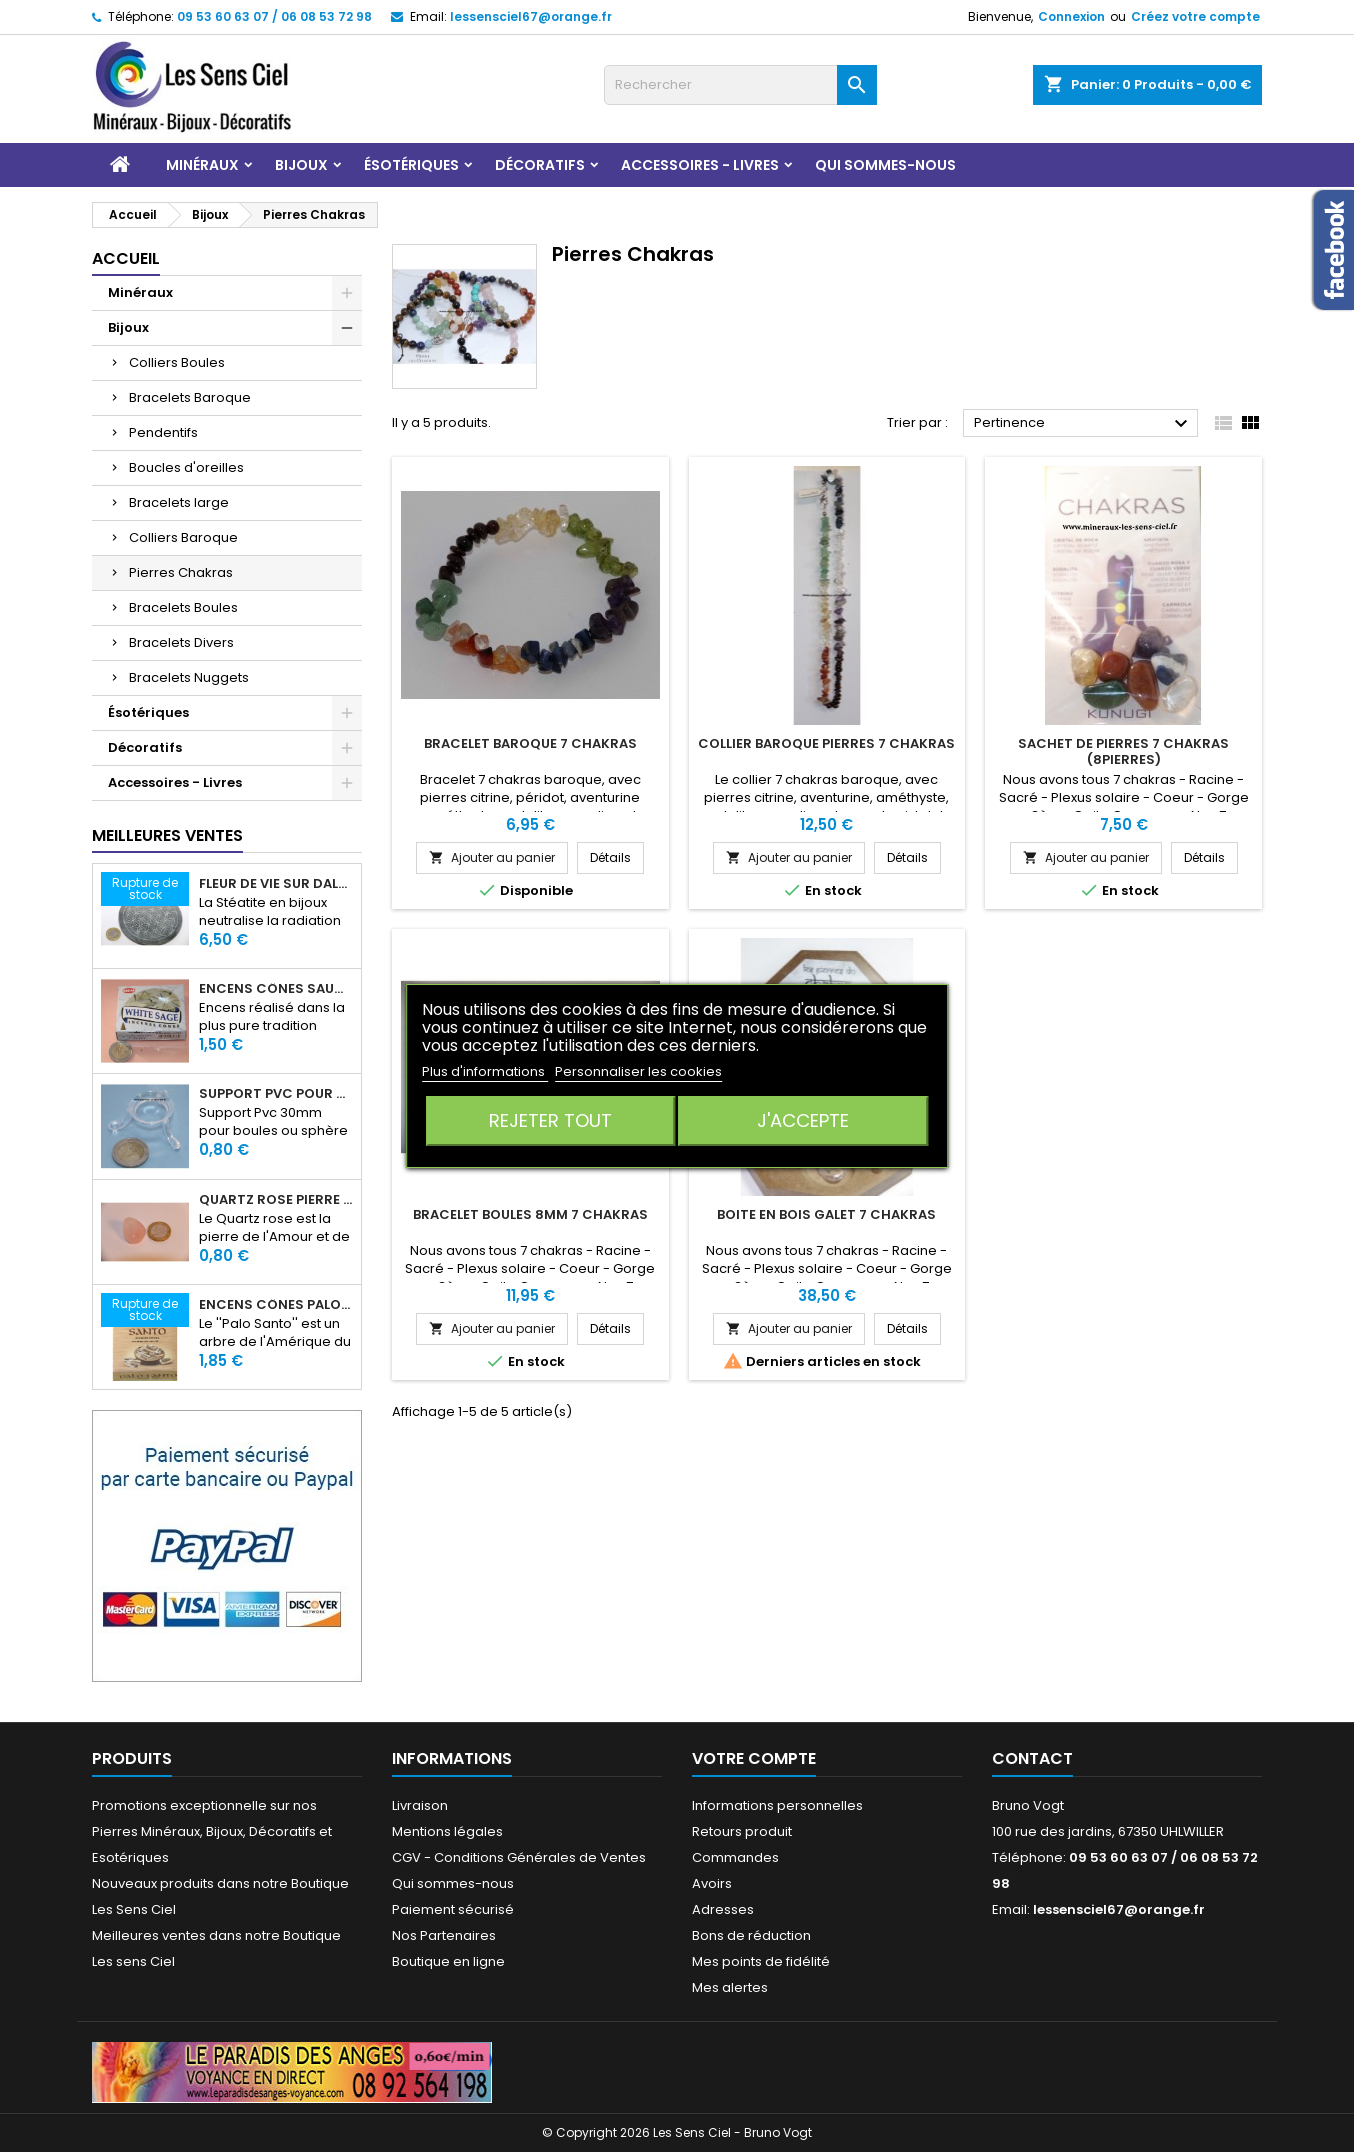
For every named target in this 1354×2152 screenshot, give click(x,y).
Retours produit (742, 1831)
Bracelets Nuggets (189, 677)
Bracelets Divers (181, 642)
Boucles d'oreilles (186, 467)
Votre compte (754, 1758)
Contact (1032, 1758)
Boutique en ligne (448, 1961)
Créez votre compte (1195, 16)
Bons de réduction (751, 1935)
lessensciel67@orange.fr (531, 16)
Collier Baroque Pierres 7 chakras (826, 743)
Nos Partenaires (444, 1935)
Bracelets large (179, 502)
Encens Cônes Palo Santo (276, 1305)
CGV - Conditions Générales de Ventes (519, 1857)
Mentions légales (447, 1831)
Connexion (1071, 16)
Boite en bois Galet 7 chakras (826, 1214)
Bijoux (301, 165)
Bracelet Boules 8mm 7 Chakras (530, 1214)
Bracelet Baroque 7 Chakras (530, 743)
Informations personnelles (777, 1805)
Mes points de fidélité (761, 1961)
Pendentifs (163, 432)
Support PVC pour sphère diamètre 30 (276, 1094)
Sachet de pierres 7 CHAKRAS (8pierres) (1123, 751)
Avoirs (712, 1883)
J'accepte (803, 1120)
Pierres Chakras (181, 572)
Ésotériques (411, 165)
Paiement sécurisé (453, 1909)
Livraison (420, 1805)
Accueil (126, 258)
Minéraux (202, 165)
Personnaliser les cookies (638, 1071)
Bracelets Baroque (190, 397)
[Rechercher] (740, 85)
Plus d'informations (485, 1071)
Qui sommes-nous (885, 165)
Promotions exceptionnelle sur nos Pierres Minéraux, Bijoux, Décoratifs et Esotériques (212, 1831)
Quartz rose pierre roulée (276, 1200)
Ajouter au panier (492, 857)
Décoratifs (540, 165)
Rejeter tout (550, 1120)
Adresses (723, 1909)
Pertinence (1083, 424)
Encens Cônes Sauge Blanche (276, 989)
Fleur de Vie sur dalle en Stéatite (276, 884)
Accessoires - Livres (700, 165)
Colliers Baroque (183, 537)
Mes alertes (730, 1987)
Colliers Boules (177, 362)
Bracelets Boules (183, 607)
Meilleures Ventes (167, 835)
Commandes (735, 1857)
